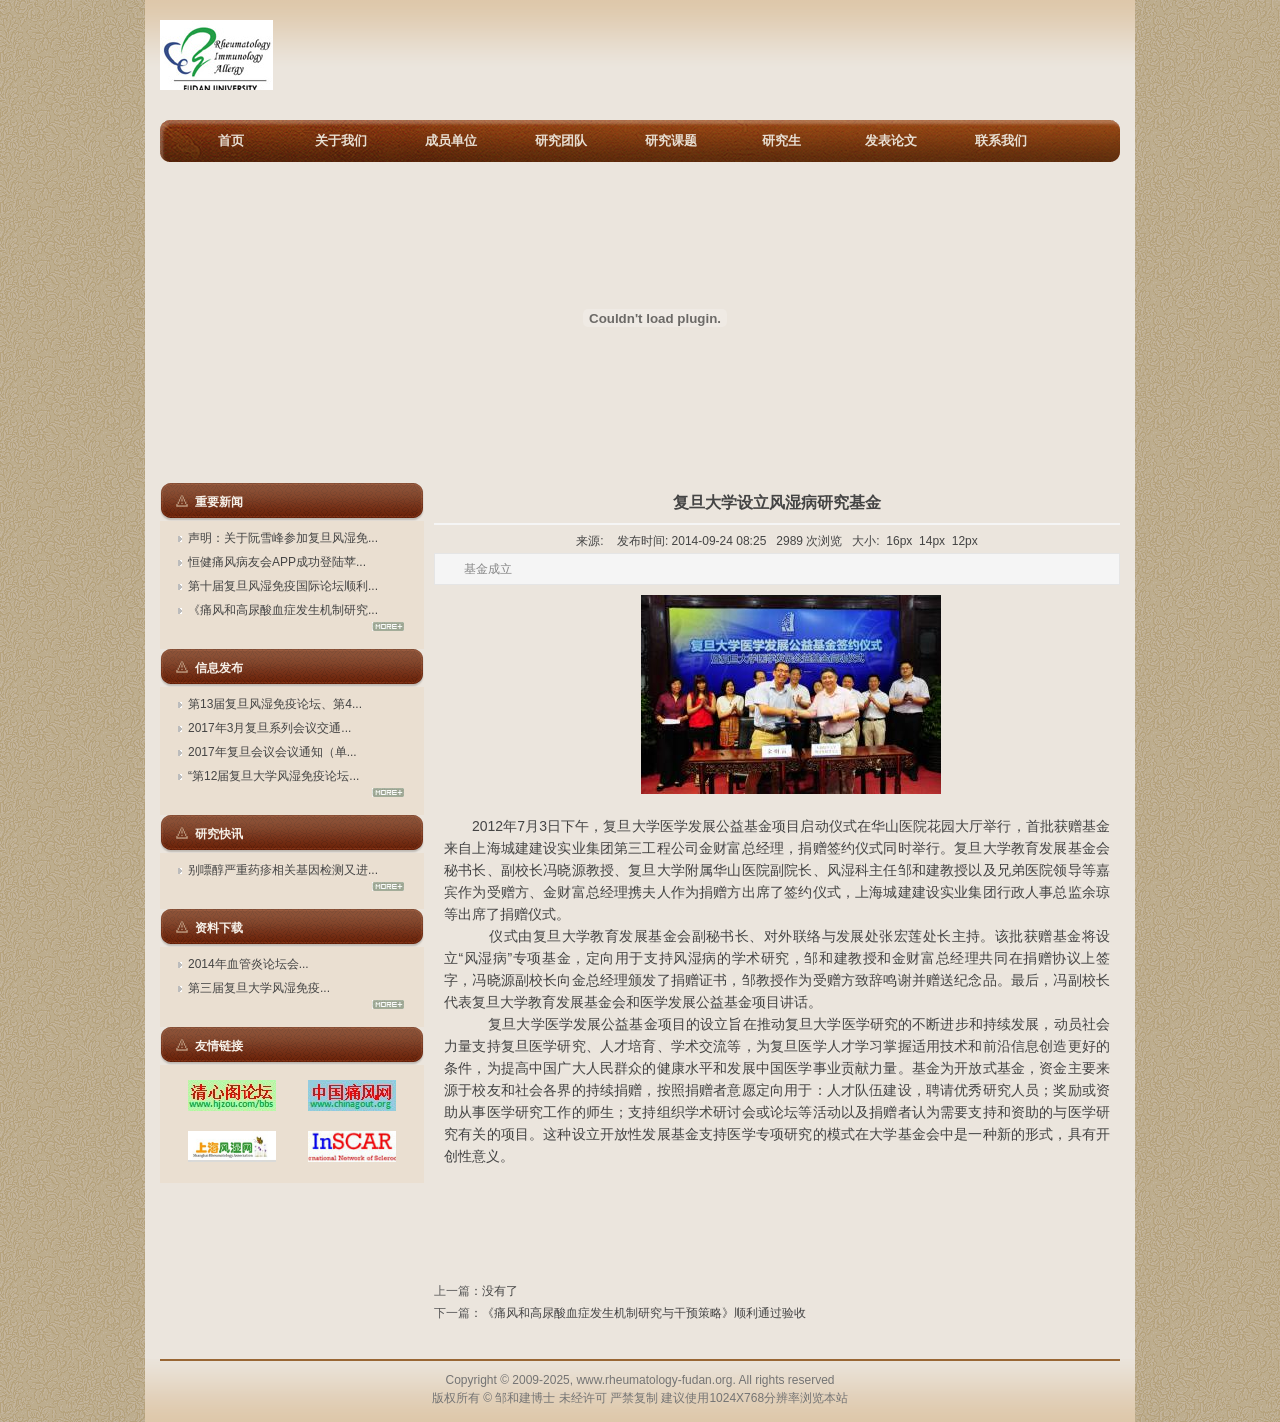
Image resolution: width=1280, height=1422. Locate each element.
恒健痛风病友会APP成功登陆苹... (277, 562)
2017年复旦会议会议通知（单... (272, 752)
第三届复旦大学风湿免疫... (259, 988)
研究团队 (561, 140)
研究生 (781, 140)
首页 (231, 140)
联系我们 (1001, 140)
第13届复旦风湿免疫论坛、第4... (275, 704)
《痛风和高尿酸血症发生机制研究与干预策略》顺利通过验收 (644, 1313)
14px (932, 541)
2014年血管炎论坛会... (248, 964)
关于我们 (341, 140)
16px (899, 541)
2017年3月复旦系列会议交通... (269, 728)
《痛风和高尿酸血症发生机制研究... (283, 610)
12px (965, 541)
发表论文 (891, 140)
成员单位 (451, 140)
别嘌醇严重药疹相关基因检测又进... (283, 870)
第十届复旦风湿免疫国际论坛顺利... (283, 586)
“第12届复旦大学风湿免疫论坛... (273, 776)
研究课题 (671, 140)
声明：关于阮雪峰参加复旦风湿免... (283, 538)
